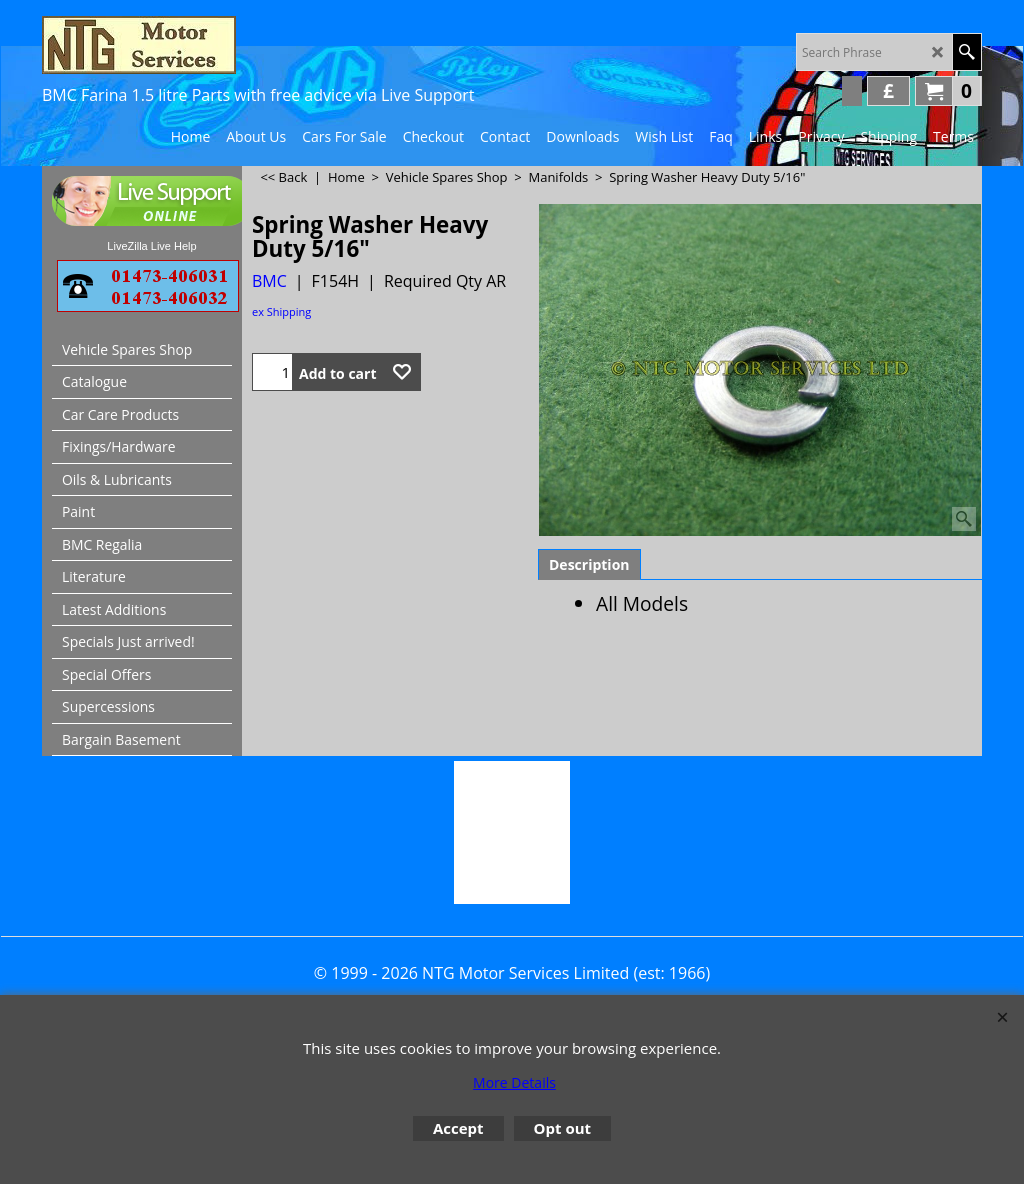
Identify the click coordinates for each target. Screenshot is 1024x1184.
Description (589, 564)
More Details (514, 1082)
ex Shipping (281, 311)
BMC (269, 281)
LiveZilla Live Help (151, 246)
